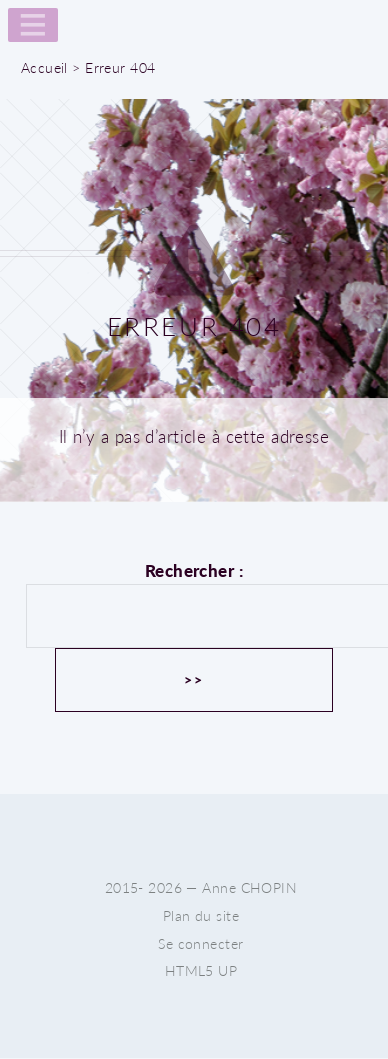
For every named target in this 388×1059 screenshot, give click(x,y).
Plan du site (201, 915)
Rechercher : (194, 570)
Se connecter (200, 943)
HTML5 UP (201, 970)
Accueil (44, 67)
